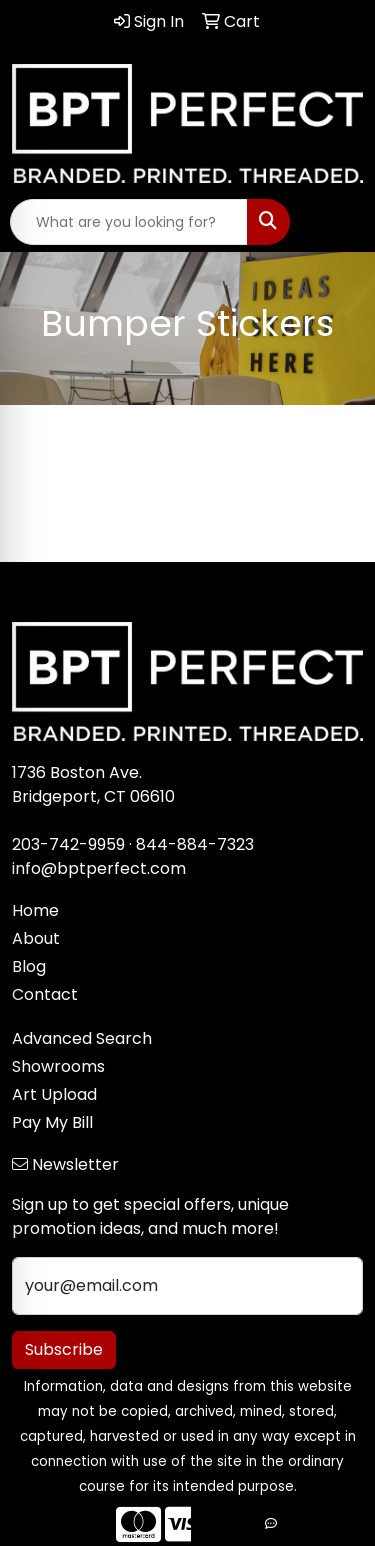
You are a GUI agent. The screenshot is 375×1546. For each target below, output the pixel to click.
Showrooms (58, 1066)
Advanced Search (82, 1038)
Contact (45, 994)
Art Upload (54, 1094)
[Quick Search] (129, 222)
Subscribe (64, 1349)
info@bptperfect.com (99, 868)
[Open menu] (335, 222)
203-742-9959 (68, 844)
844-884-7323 (195, 844)
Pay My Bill (52, 1122)
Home (35, 910)
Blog (29, 966)
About (36, 938)
